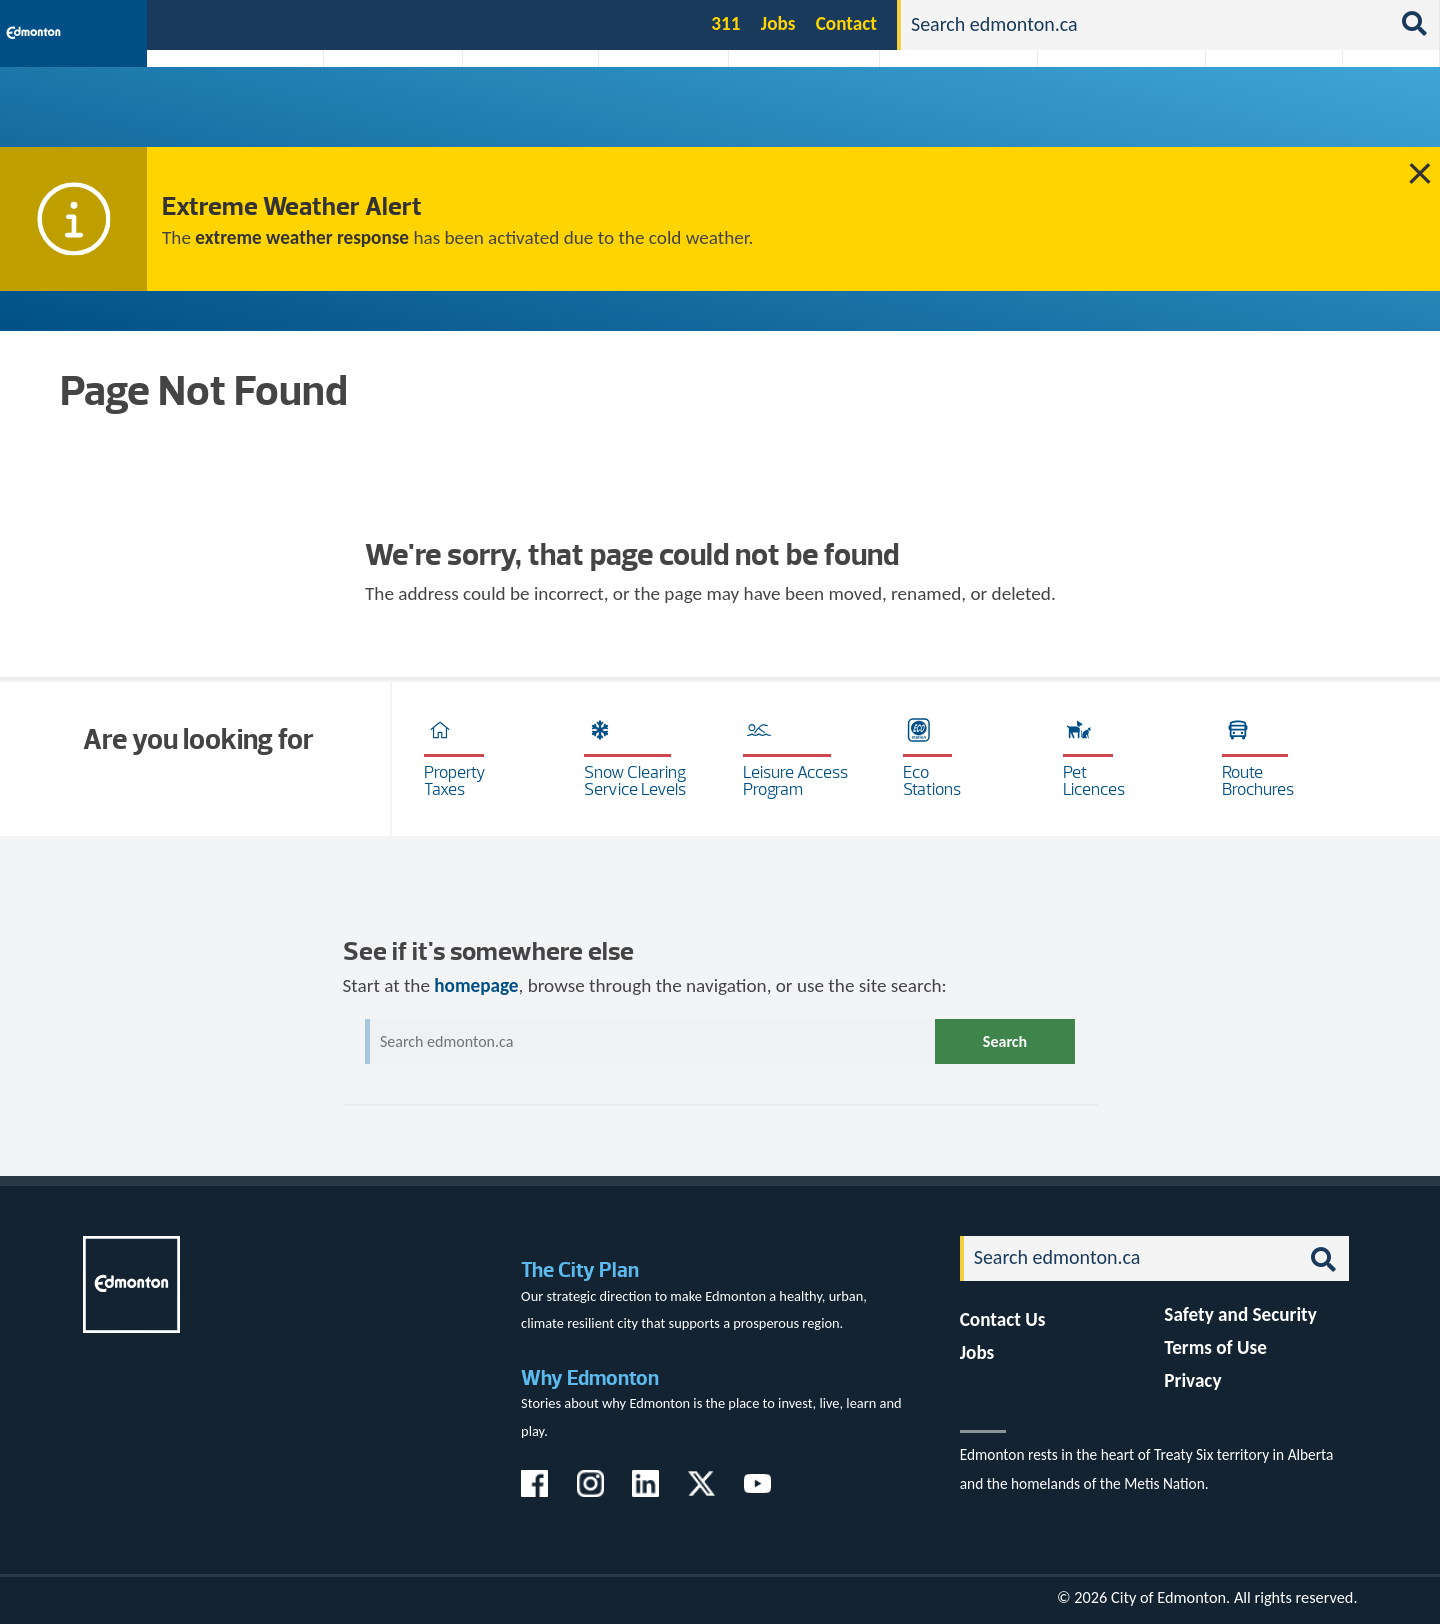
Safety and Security (1240, 1314)
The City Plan (580, 1269)
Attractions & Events (386, 112)
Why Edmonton (590, 1377)
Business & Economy (517, 112)
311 (725, 23)
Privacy (1192, 1380)
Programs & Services (1263, 112)
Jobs (778, 23)
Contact (846, 23)
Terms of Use (1215, 1347)
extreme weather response (302, 237)
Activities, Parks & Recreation (224, 112)
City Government (659, 112)
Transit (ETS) (1384, 112)
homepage (476, 985)
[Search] (1145, 25)
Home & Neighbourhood (1108, 112)
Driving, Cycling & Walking (956, 112)
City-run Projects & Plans (809, 112)
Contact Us (1003, 1319)
